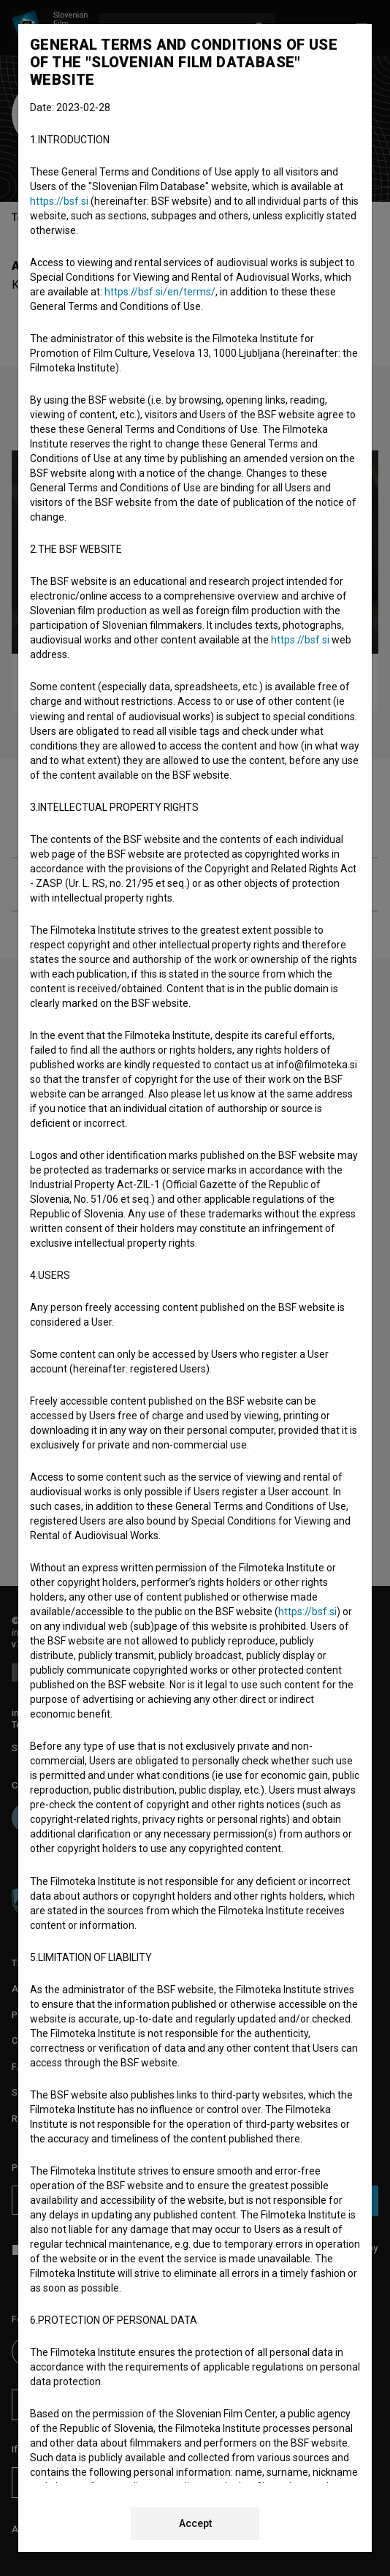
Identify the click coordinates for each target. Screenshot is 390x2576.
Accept (195, 2523)
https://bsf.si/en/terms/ (159, 292)
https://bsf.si (59, 201)
